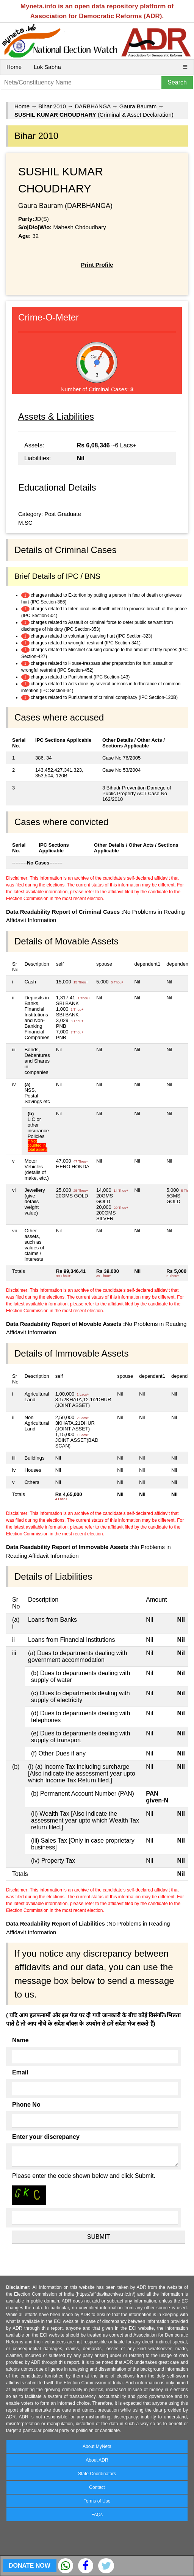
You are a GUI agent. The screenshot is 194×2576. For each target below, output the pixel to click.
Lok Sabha (47, 67)
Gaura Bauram (137, 106)
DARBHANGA (92, 106)
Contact (97, 2487)
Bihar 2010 (52, 106)
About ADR (97, 2460)
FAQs (97, 2514)
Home (14, 67)
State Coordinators (97, 2473)
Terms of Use (97, 2501)
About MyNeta (97, 2446)
